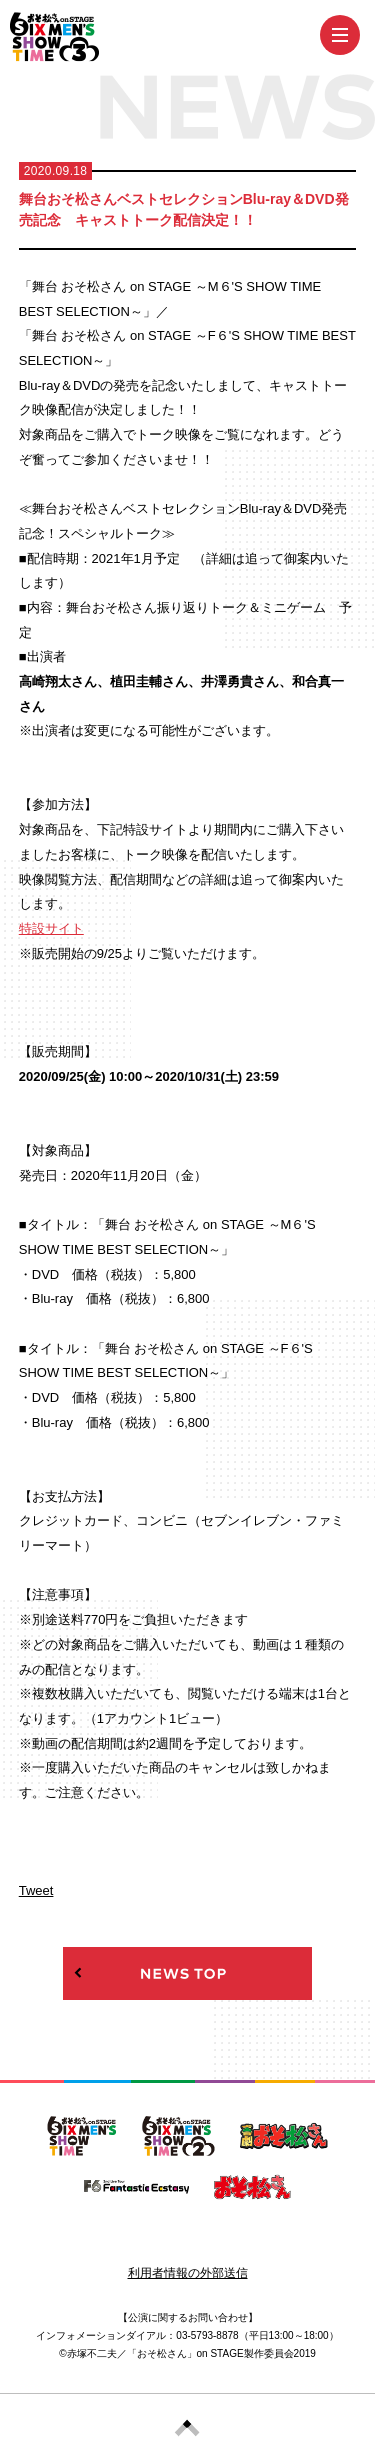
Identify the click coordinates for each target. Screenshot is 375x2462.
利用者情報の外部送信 (188, 2273)
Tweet (36, 1890)
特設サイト (51, 928)
